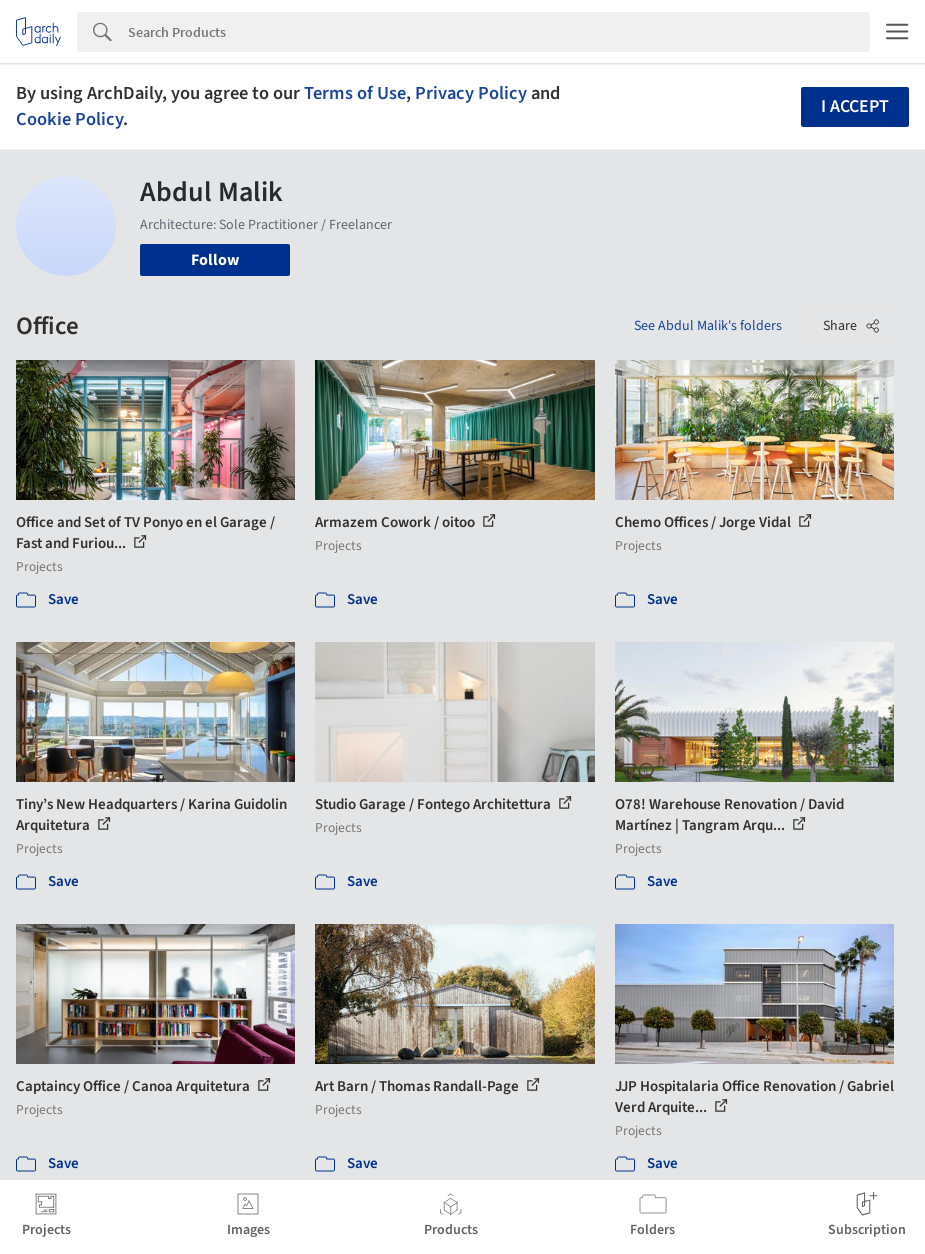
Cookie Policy (69, 119)
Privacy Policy (471, 93)
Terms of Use (355, 93)
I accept (855, 106)
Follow (215, 260)
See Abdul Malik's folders (708, 326)
